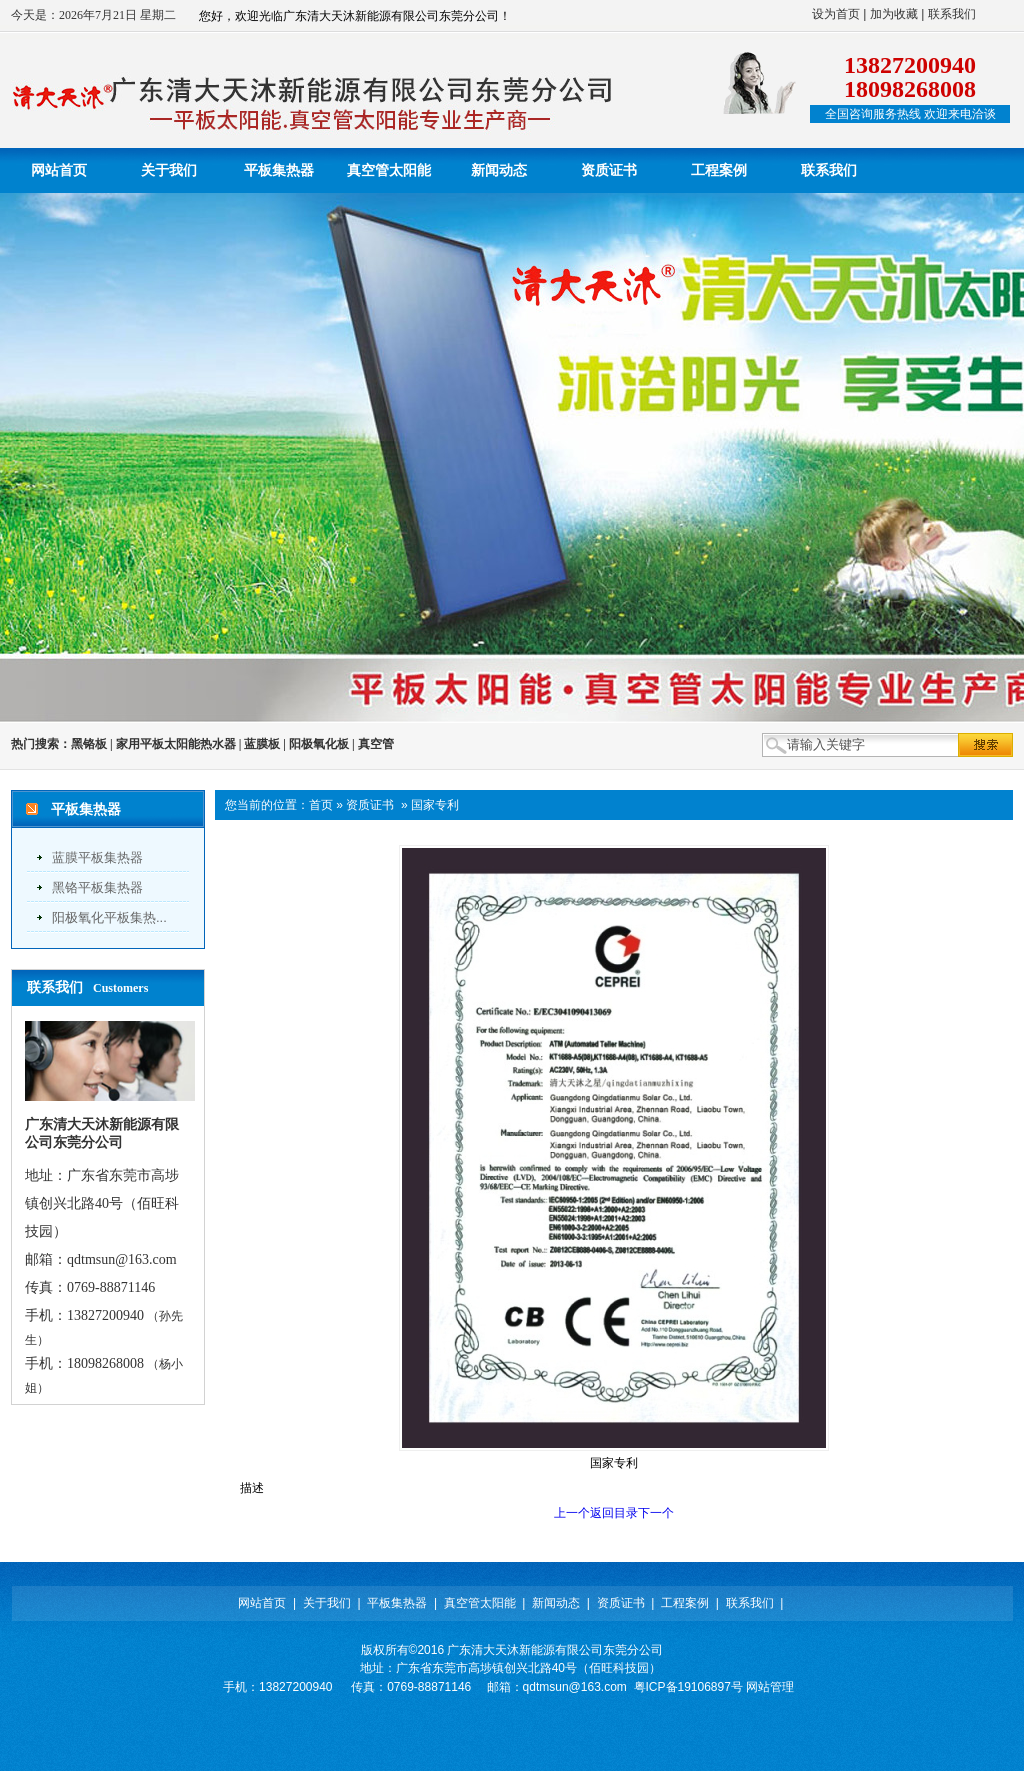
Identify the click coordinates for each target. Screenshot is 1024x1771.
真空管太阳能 (480, 1603)
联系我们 (952, 14)
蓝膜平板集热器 (97, 857)
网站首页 (262, 1603)
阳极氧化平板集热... (109, 917)
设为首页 (836, 14)
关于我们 (327, 1603)
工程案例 (685, 1603)
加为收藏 (894, 14)
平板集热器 (397, 1603)
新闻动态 (556, 1603)
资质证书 (370, 805)
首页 (321, 805)
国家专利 (435, 805)
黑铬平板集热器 (97, 887)
